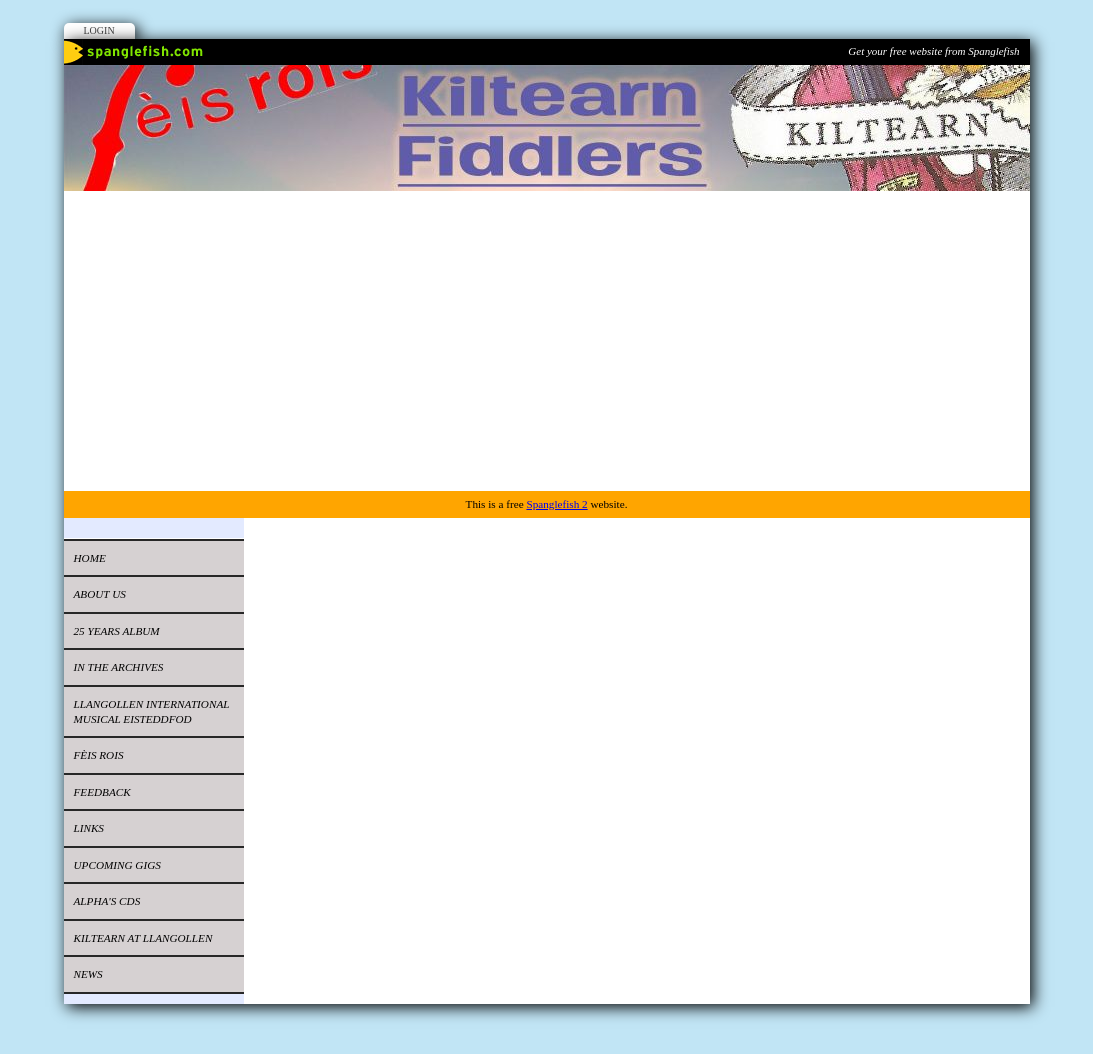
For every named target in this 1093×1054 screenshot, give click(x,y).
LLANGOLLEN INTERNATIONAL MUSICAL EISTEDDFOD (152, 711)
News (88, 974)
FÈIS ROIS (99, 755)
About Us (100, 594)
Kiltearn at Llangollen (143, 938)
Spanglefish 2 (556, 504)
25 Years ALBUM (117, 631)
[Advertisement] (547, 341)
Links (89, 828)
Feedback (102, 792)
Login (99, 30)
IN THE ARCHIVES (119, 667)
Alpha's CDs (107, 901)
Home (90, 558)
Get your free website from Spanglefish (933, 51)
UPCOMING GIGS (117, 865)
